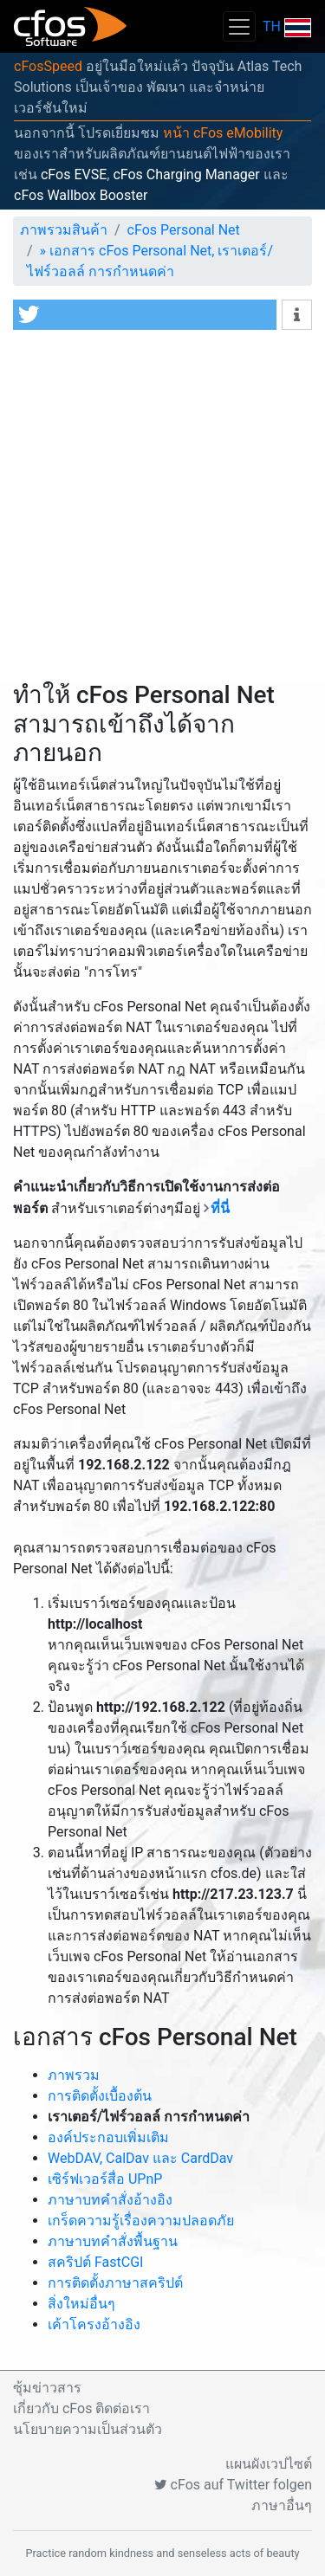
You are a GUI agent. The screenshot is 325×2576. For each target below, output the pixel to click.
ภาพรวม (74, 2075)
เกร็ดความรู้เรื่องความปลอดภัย (141, 2220)
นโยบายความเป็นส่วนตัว (87, 2429)
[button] (144, 315)
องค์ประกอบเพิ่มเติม (108, 2137)
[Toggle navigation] (239, 26)
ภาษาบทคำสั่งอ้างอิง (110, 2200)
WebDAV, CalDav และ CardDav (140, 2158)
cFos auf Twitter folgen (233, 2484)
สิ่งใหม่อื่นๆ (81, 2303)
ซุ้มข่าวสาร (47, 2387)
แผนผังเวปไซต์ (268, 2464)
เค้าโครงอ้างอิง (94, 2324)
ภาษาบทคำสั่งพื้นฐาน (113, 2241)
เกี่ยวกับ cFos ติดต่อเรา (81, 2408)
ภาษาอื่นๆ (281, 2505)
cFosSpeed (48, 66)
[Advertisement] (162, 509)
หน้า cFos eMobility (223, 133)
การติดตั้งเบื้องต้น (100, 2096)
